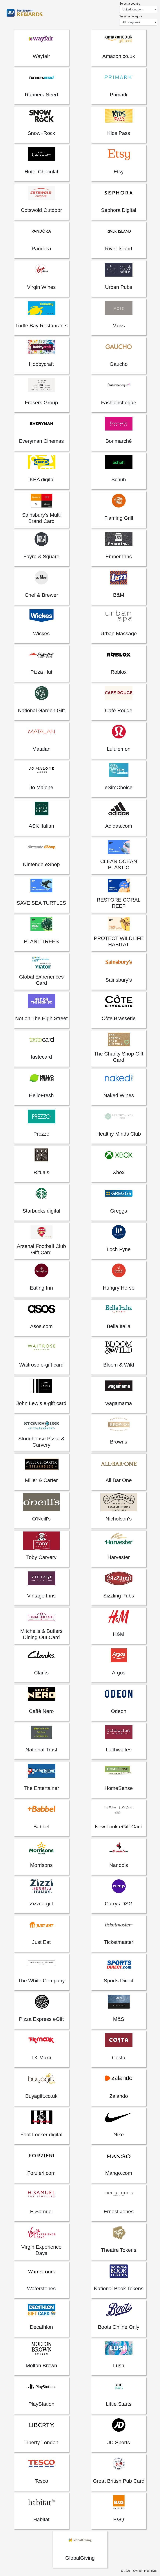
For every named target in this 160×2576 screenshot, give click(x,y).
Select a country (129, 3)
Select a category (130, 16)
